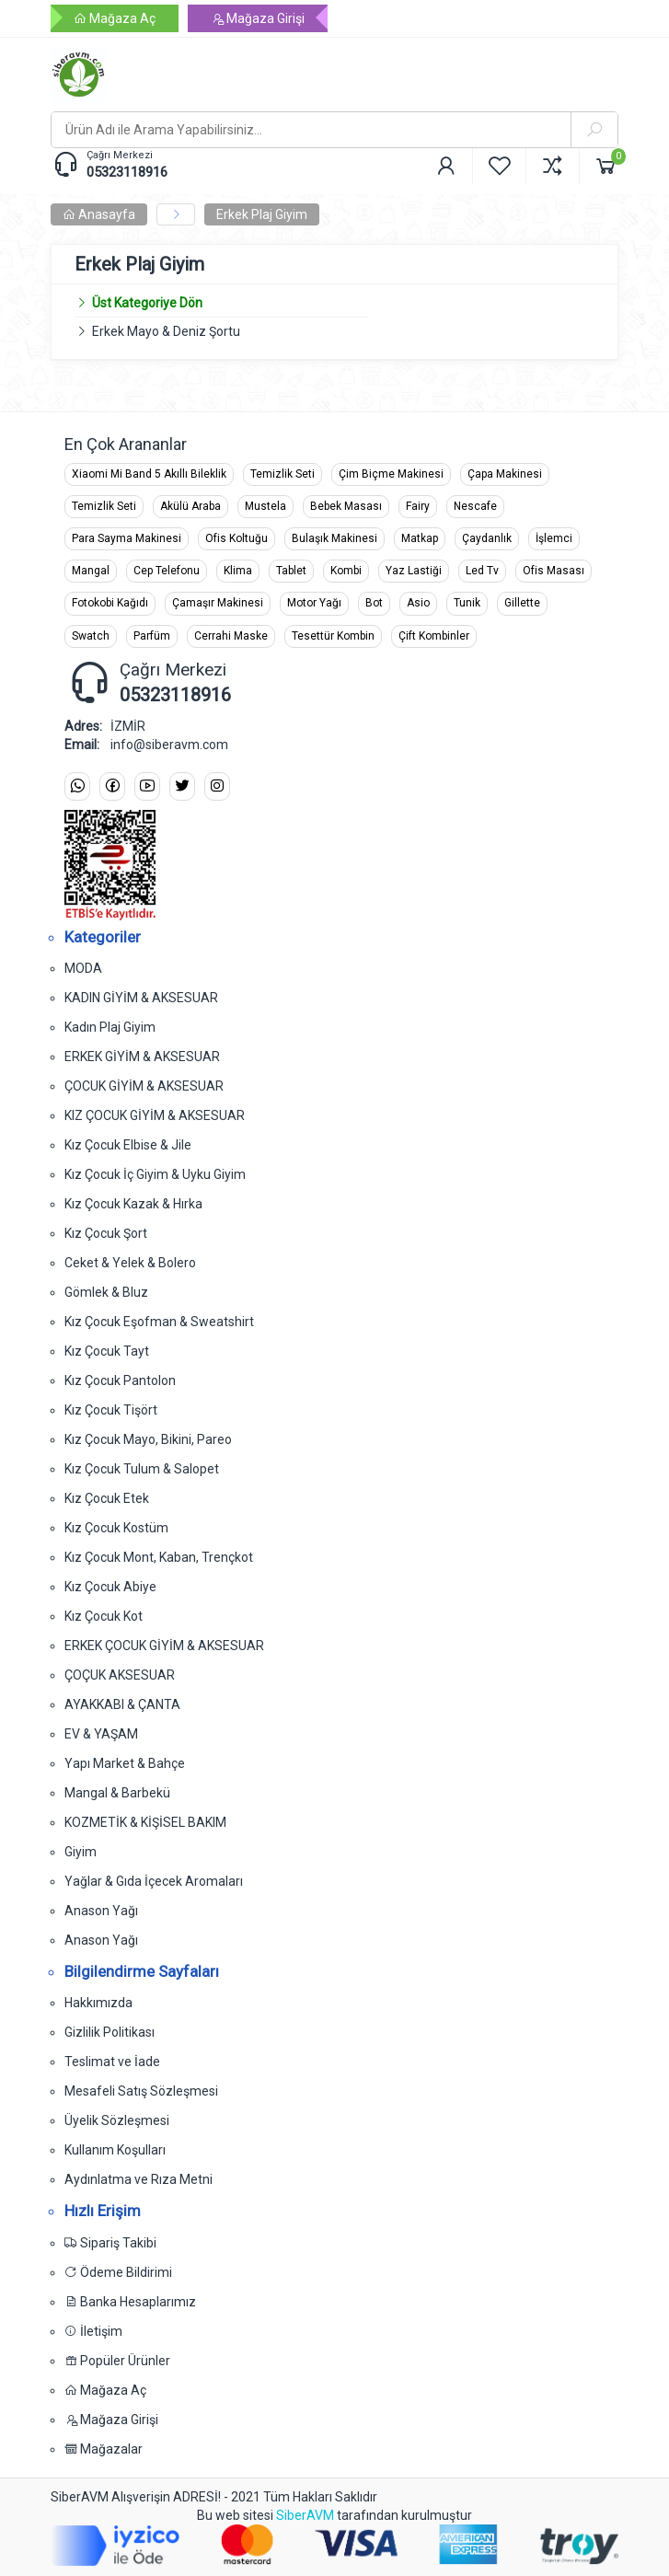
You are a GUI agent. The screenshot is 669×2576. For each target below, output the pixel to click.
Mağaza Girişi (258, 18)
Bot (374, 602)
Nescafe (475, 506)
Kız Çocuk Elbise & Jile (127, 1145)
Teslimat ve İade (112, 2061)
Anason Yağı (101, 1910)
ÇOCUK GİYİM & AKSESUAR (144, 1086)
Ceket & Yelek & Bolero (130, 1262)
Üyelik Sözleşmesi (116, 2120)
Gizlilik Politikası (109, 2032)
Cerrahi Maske (231, 636)
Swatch (91, 636)
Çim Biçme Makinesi (391, 474)
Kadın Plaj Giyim (110, 1027)
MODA (83, 968)
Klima (238, 570)
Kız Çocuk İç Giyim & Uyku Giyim (155, 1174)
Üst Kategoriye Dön (138, 302)
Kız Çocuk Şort (105, 1233)
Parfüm (151, 636)
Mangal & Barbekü (117, 1792)
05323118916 (127, 172)
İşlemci (554, 538)
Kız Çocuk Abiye (110, 1586)
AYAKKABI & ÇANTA (122, 1704)
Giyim (80, 1851)
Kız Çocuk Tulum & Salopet (141, 1468)
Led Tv (482, 570)
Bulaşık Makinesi (334, 538)
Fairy (418, 506)
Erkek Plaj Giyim (261, 214)
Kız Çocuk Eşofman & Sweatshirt (159, 1321)
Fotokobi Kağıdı (110, 602)
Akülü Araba (190, 506)
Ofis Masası (553, 570)
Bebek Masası (346, 506)
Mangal (91, 570)
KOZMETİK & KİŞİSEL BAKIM (145, 1822)
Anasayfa (99, 214)
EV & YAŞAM (101, 1734)
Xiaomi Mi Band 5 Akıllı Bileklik (149, 474)
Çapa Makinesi (504, 474)
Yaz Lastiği (414, 570)
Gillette (522, 602)
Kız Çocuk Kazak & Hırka (133, 1203)
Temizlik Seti (282, 474)
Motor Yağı (314, 602)
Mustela (265, 506)
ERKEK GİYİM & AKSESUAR (142, 1056)
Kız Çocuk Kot (103, 1616)
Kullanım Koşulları (115, 2150)
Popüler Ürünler (117, 2360)
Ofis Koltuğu (236, 538)
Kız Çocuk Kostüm (116, 1527)
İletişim (93, 2331)
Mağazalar (103, 2449)
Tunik (467, 602)
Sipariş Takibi (110, 2242)
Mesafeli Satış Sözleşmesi (141, 2091)
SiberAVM (305, 2515)
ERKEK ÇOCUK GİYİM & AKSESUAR (164, 1645)
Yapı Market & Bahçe (124, 1763)
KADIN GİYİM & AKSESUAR (141, 997)
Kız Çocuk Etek (106, 1498)
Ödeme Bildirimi (118, 2272)
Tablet (291, 570)
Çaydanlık (487, 538)
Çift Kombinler (433, 636)
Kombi (346, 570)
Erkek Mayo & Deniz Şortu (166, 331)
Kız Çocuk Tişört (110, 1410)
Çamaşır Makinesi (217, 602)
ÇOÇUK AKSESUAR (119, 1675)
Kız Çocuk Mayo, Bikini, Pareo (148, 1439)
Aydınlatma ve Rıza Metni (138, 2179)
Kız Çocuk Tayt (106, 1351)
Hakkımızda (98, 2002)
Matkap (419, 538)
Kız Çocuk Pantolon (120, 1380)
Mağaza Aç (115, 18)
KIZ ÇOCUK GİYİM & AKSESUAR (154, 1115)
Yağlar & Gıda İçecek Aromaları (153, 1881)
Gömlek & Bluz (106, 1292)
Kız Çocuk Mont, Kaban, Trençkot (158, 1557)
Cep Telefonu (166, 570)
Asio (418, 602)
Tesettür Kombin (333, 636)
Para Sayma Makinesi (126, 538)
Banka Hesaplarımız (130, 2301)
